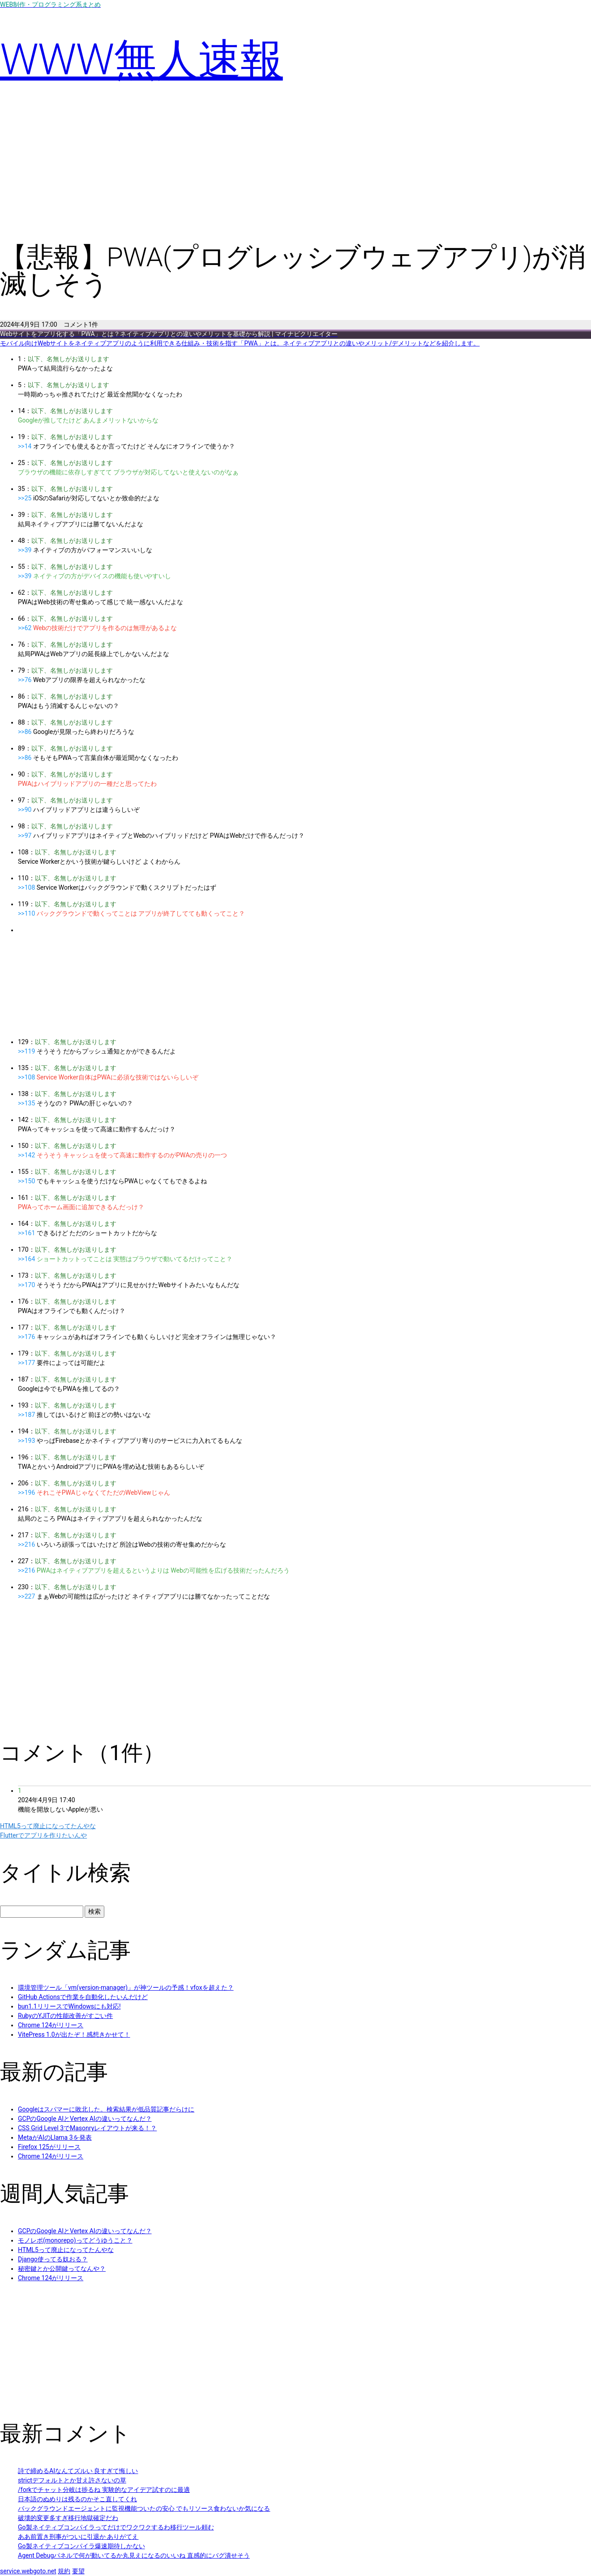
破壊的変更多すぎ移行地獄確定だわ (68, 2517)
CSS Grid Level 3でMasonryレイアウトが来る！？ (87, 2128)
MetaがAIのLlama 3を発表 (55, 2137)
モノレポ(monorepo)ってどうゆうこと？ (75, 2240)
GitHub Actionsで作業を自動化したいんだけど (83, 1996)
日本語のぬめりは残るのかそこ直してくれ (77, 2499)
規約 (64, 2571)
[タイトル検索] (41, 1912)
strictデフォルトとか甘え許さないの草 (72, 2480)
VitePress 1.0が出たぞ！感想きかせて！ (74, 2034)
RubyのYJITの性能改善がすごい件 (65, 2015)
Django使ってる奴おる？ (53, 2259)
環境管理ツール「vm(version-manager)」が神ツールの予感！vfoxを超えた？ (126, 1987)
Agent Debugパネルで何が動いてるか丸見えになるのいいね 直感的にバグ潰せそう (134, 2555)
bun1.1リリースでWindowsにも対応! (69, 2006)
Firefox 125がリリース (49, 2146)
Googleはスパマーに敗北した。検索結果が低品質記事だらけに (106, 2109)
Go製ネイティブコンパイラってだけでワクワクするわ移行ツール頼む (116, 2527)
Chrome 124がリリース (50, 2025)
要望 (78, 2571)
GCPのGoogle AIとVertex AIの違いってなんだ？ (85, 2118)
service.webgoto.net (28, 2571)
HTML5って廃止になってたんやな (66, 2249)
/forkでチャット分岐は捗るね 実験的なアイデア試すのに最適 (104, 2489)
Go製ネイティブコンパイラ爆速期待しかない (81, 2546)
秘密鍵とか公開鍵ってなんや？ (62, 2268)
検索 (94, 1911)
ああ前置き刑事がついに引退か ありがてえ (78, 2536)
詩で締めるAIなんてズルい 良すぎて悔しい (78, 2470)
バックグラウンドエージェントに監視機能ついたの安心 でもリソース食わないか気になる (144, 2508)
